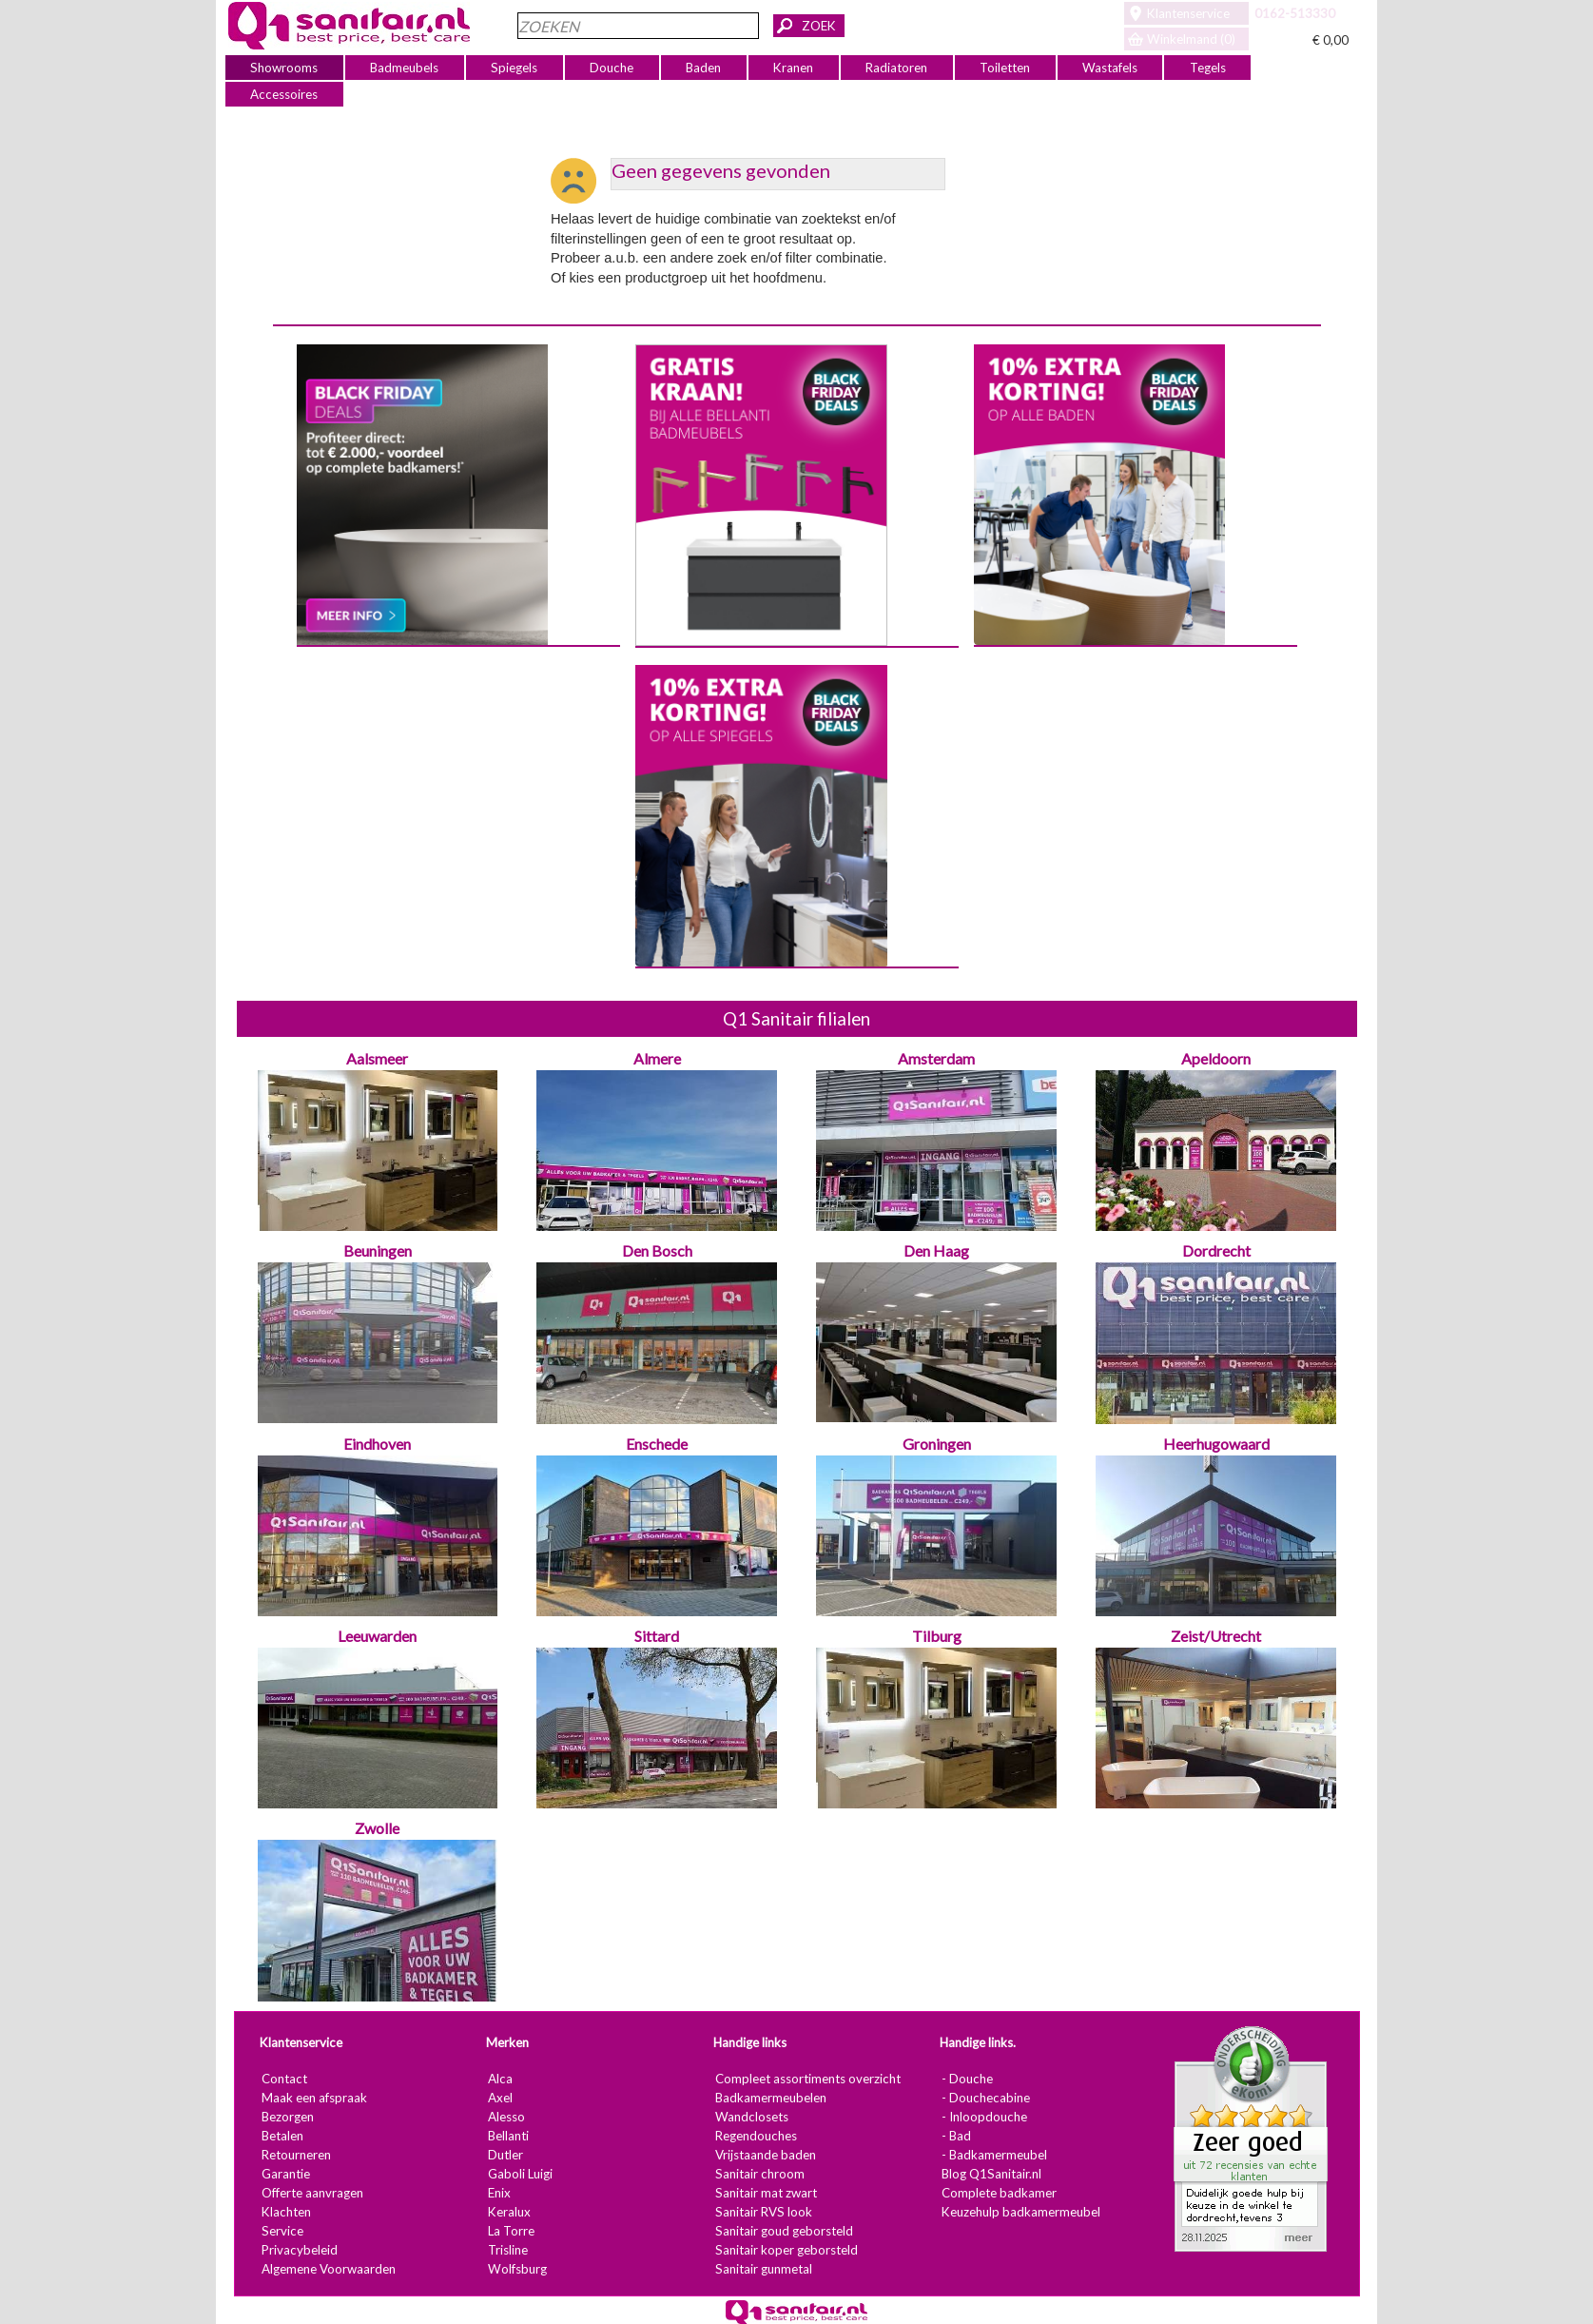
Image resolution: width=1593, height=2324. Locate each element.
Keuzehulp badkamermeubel (1021, 2211)
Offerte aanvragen (311, 2192)
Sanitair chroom (759, 2173)
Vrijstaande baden (764, 2154)
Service (281, 2230)
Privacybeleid (299, 2249)
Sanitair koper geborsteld (785, 2249)
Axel (500, 2097)
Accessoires (284, 94)
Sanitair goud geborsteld (783, 2230)
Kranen (793, 67)
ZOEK (819, 25)
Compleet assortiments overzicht (807, 2078)
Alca (500, 2078)
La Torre (511, 2230)
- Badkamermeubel (994, 2154)
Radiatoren (896, 67)
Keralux (509, 2211)
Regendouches (755, 2135)
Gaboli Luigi (520, 2173)
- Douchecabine (986, 2097)
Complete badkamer (999, 2192)
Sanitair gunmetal (762, 2268)
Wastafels (1109, 67)
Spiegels (514, 67)
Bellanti (508, 2135)
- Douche (967, 2078)
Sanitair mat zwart (765, 2192)
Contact (283, 2078)
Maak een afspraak (313, 2097)
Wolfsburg (517, 2268)
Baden (703, 67)
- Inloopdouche (984, 2116)
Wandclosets (750, 2116)
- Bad (956, 2135)
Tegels (1208, 67)
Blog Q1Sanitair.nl (991, 2173)
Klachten (285, 2211)
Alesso (506, 2116)
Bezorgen (287, 2116)
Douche (611, 67)
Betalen (281, 2135)
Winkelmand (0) (1191, 39)
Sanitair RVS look (762, 2211)
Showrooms (284, 67)
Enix (499, 2192)
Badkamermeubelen (770, 2097)
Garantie (285, 2173)
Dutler (505, 2154)
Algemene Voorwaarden (328, 2268)
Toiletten (1005, 67)
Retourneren (295, 2154)
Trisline (508, 2249)
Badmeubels (404, 67)
